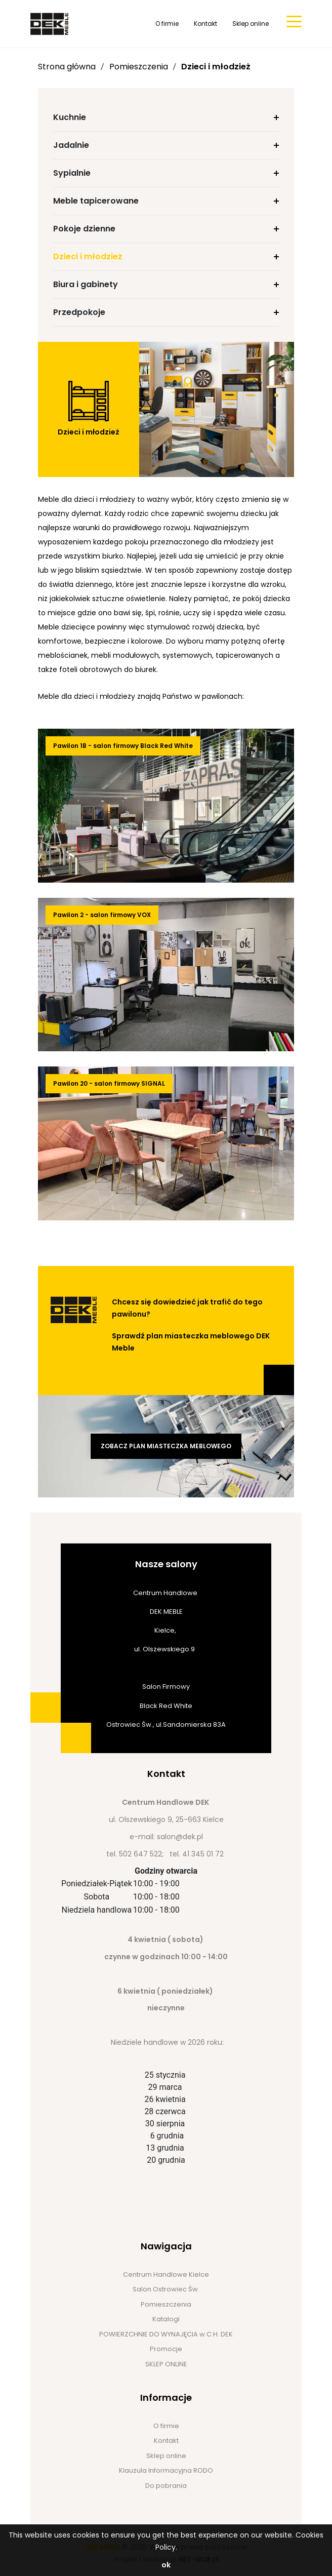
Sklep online (250, 23)
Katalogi (166, 2319)
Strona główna (67, 66)
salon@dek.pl (180, 1837)
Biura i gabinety (85, 284)
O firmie (167, 23)
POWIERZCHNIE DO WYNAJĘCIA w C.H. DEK (166, 2334)
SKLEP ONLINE (166, 2364)
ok (166, 2565)
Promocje (166, 2349)
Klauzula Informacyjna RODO (166, 2470)
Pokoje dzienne (84, 228)
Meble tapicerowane (96, 201)
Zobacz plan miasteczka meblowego (166, 1446)
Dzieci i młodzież (216, 66)
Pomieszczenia (138, 66)
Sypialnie (72, 173)
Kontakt (205, 23)
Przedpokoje (79, 312)
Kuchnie (69, 117)
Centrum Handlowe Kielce (166, 2274)
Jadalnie (71, 145)
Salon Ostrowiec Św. (166, 2289)
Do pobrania (166, 2485)
